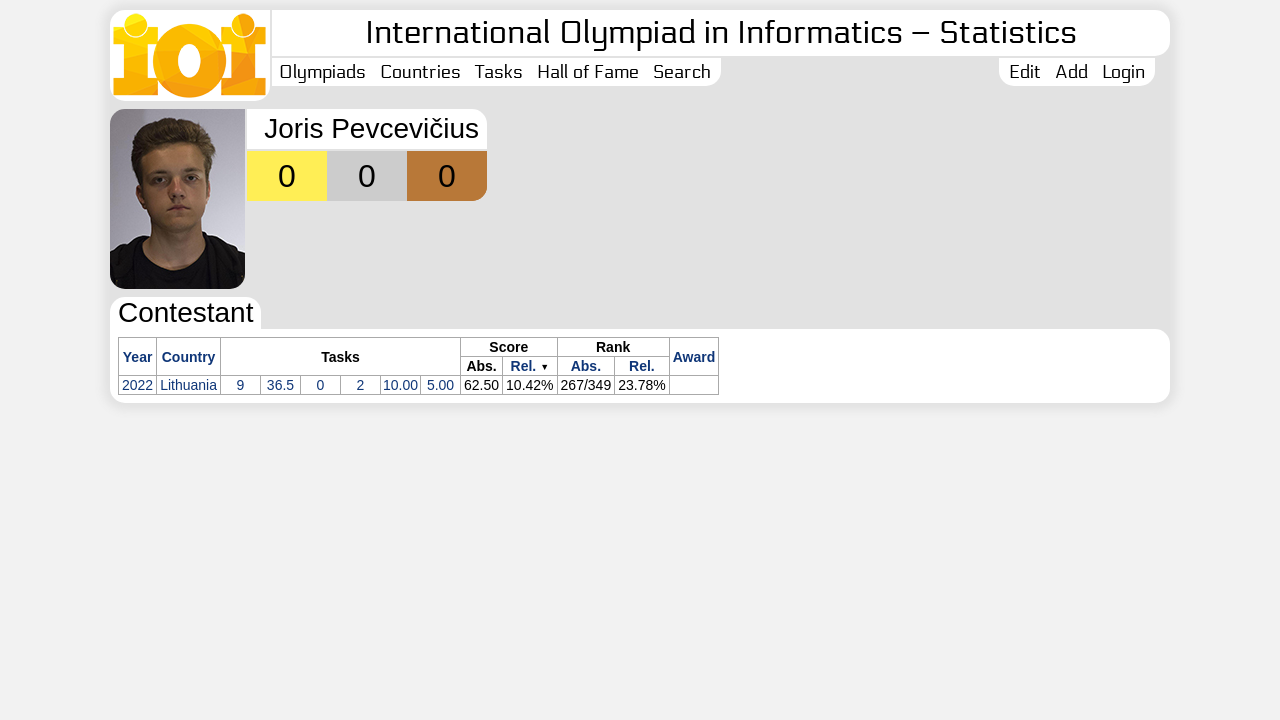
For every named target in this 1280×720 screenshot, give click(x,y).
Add (1071, 72)
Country (189, 357)
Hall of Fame (588, 72)
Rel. (524, 366)
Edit (1025, 72)
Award (694, 357)
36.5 (280, 385)
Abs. (586, 366)
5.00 (440, 385)
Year (138, 357)
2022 (137, 385)
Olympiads (322, 72)
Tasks (499, 72)
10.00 (400, 385)
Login (1123, 72)
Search (682, 72)
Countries (420, 72)
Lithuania (188, 385)
